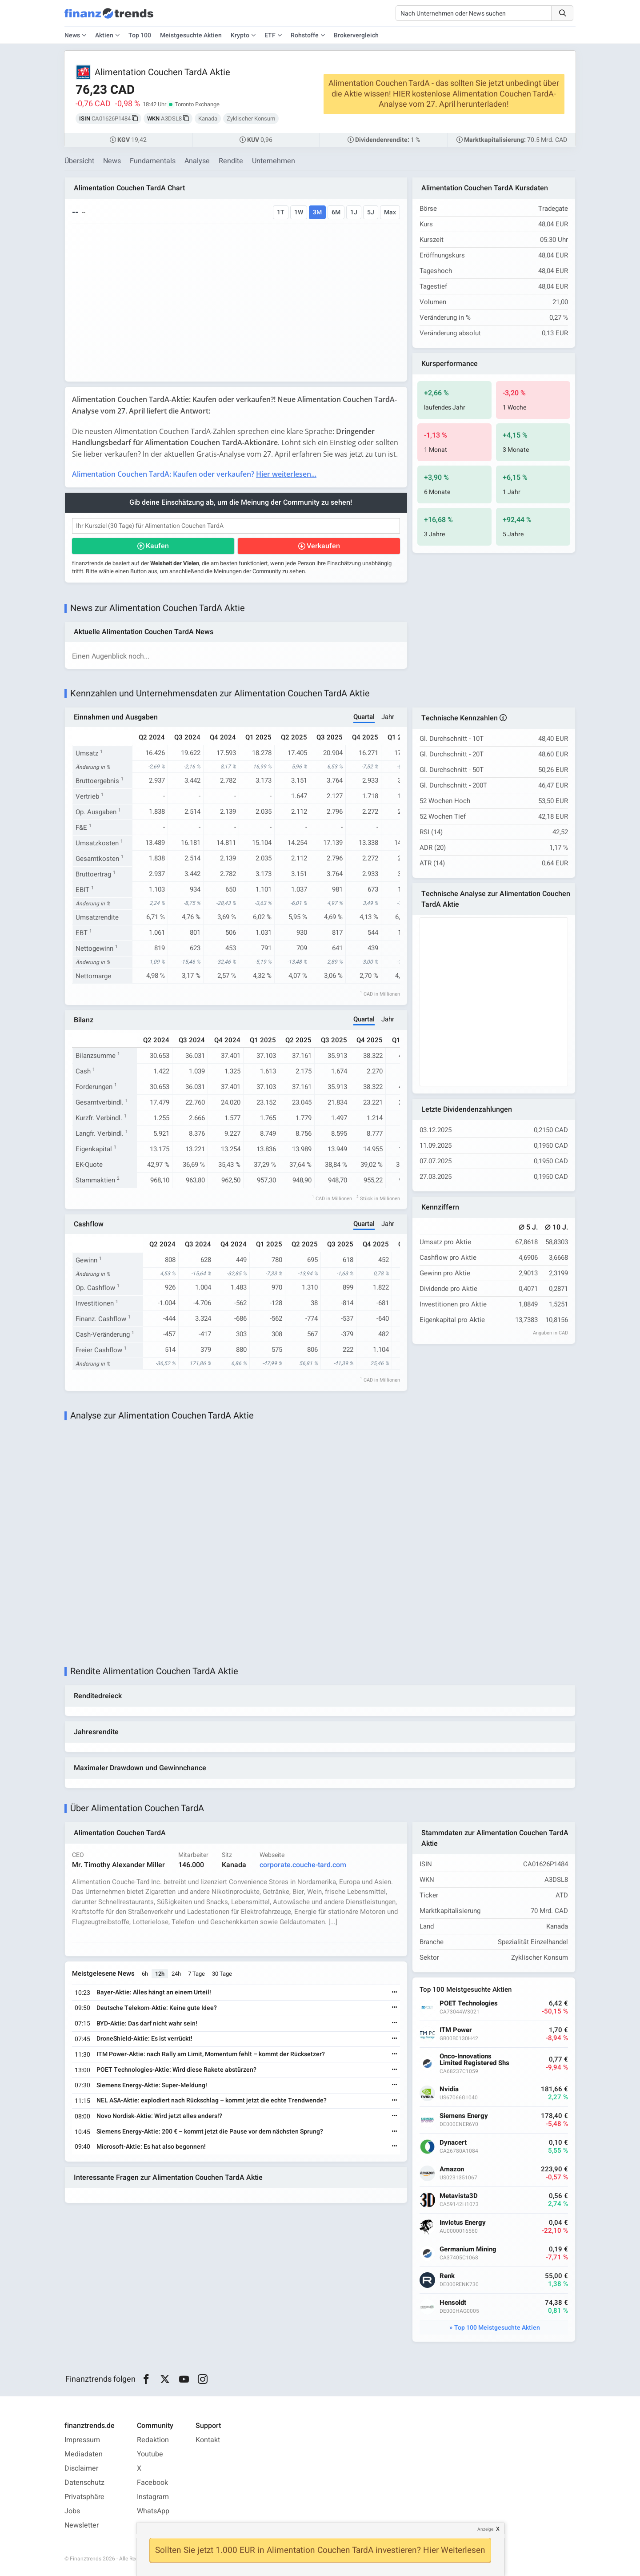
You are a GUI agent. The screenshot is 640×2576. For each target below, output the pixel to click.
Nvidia (449, 2089)
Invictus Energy (463, 2222)
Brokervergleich (356, 35)
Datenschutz (84, 2482)
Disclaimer (81, 2468)
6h (145, 1973)
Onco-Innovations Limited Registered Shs (474, 2059)
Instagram (153, 2497)
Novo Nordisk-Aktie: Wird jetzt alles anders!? (159, 2116)
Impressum (82, 2440)
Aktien (104, 35)
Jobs (72, 2511)
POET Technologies (469, 2003)
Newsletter (81, 2525)
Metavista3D (459, 2196)
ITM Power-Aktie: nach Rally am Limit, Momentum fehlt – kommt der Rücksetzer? (210, 2054)
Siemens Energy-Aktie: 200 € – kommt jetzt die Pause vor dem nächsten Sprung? (209, 2131)
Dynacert (453, 2142)
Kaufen (157, 546)
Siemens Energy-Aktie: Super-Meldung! (151, 2085)
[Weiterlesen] (394, 1992)
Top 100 (139, 35)
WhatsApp (153, 2511)
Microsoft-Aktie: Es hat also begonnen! (151, 2146)
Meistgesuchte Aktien (191, 35)
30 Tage (222, 1973)
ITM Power (456, 2030)
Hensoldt (453, 2302)
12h (159, 1973)
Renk (447, 2276)
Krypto (240, 35)
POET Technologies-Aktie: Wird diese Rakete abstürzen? (176, 2069)
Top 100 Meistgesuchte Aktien (497, 2327)
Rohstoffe (305, 35)
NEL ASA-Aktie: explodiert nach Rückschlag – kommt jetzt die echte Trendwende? (211, 2100)
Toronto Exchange (197, 104)
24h (176, 1973)
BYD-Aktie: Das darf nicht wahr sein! (146, 2023)
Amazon (452, 2169)
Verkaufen (323, 546)
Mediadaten (83, 2454)
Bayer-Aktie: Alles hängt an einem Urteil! (153, 1992)
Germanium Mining (468, 2249)
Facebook (152, 2482)
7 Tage (196, 1973)
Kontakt (208, 2440)
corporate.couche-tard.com (303, 1865)
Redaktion (153, 2440)
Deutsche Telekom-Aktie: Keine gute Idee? (156, 2008)
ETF (270, 35)
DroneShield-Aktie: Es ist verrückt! (144, 2038)
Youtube (150, 2454)
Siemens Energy (464, 2116)
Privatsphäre (84, 2497)
